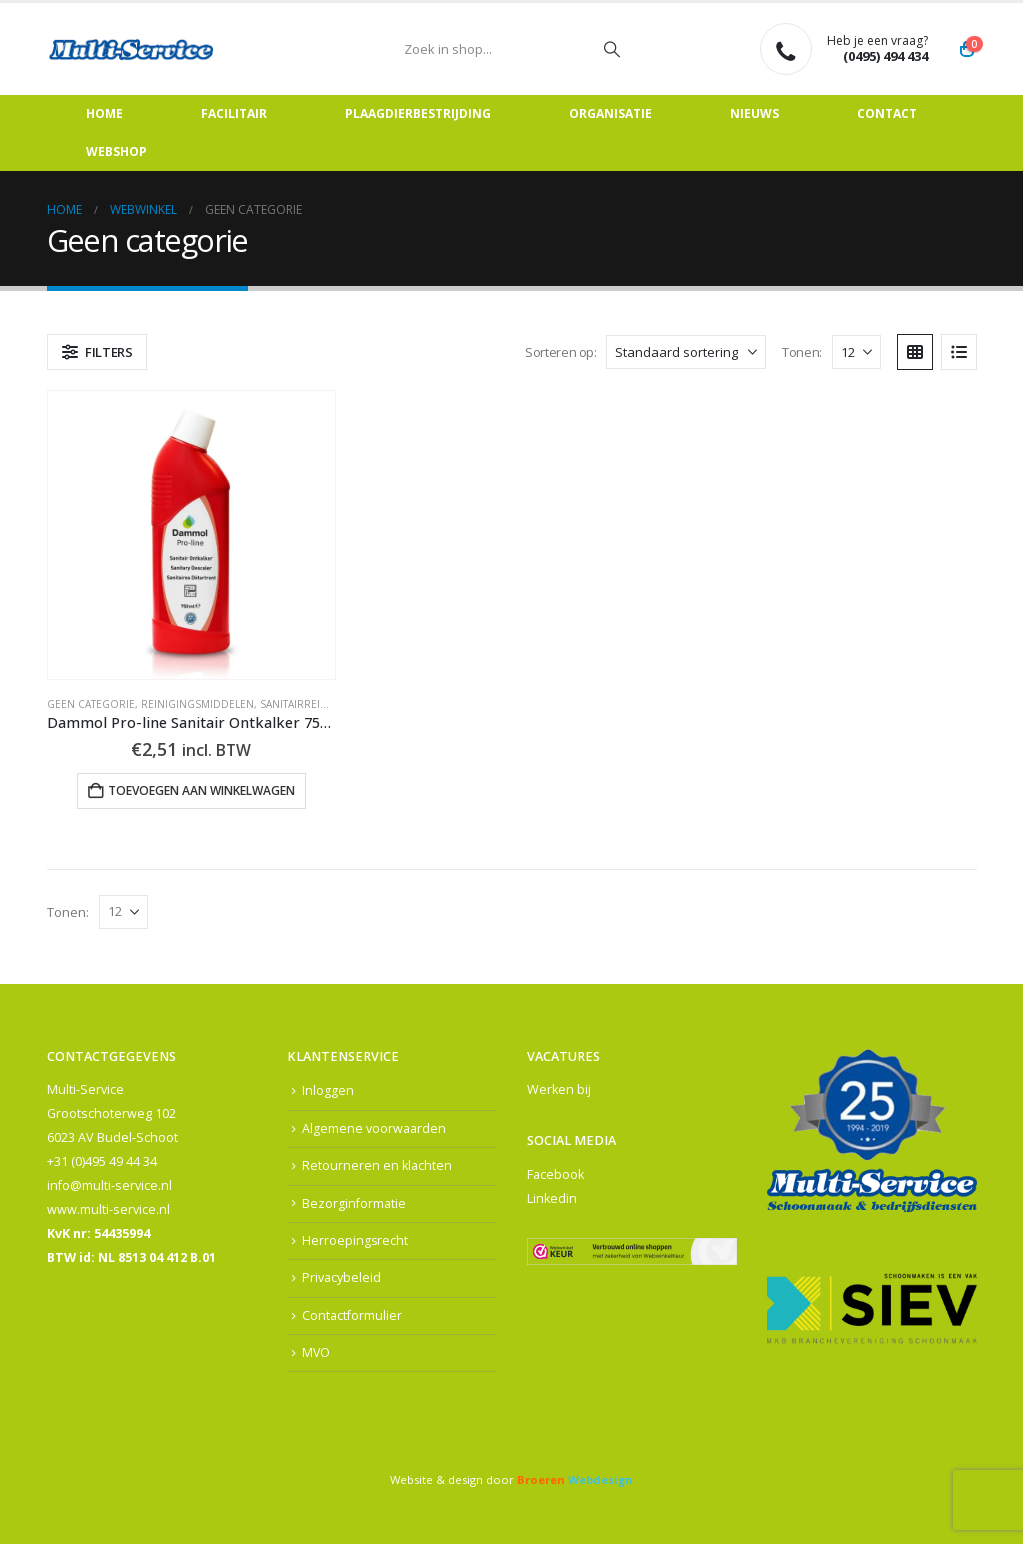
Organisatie (610, 113)
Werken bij (559, 1089)
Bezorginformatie (354, 1203)
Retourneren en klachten (377, 1166)
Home (104, 113)
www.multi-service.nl (108, 1209)
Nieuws (754, 113)
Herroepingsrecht (355, 1241)
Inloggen (328, 1090)
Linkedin (552, 1198)
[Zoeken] (612, 49)
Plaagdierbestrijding (418, 113)
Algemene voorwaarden (374, 1128)
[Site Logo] (132, 49)
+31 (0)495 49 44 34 (102, 1161)
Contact (887, 113)
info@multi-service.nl (109, 1185)
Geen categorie (91, 704)
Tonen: (802, 352)
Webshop (116, 151)
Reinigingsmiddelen (197, 704)
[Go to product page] (192, 535)
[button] (97, 352)
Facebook (555, 1174)
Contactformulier (352, 1316)
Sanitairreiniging (309, 704)
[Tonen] (856, 352)
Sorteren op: (560, 352)
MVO (316, 1354)
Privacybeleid (341, 1278)
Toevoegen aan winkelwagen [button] (201, 790)
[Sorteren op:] (686, 352)
